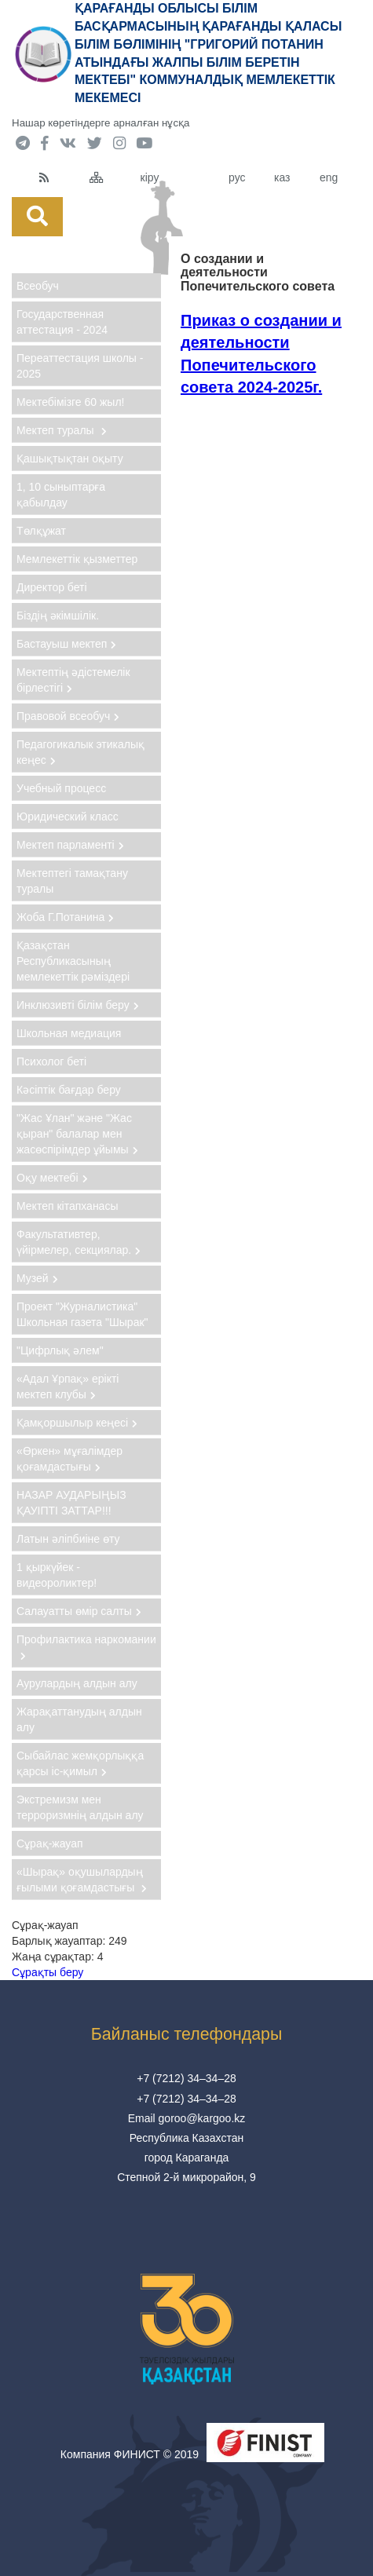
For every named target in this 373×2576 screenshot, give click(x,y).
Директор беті (51, 587)
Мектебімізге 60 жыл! (70, 402)
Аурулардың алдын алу (76, 1683)
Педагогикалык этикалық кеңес (80, 752)
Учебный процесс (61, 788)
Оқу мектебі (52, 1177)
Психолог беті (51, 1061)
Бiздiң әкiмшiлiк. (57, 615)
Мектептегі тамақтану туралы (72, 881)
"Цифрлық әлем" (60, 1350)
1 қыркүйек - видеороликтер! (56, 1575)
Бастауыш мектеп (66, 644)
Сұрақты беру (47, 1972)
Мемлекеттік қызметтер (76, 559)
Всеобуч (37, 286)
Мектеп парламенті (70, 845)
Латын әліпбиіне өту (68, 1539)
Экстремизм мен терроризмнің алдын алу (80, 1807)
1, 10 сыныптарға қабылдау (60, 494)
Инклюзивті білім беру (77, 1005)
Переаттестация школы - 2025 (79, 366)
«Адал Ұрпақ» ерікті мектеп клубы (67, 1386)
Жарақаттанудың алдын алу (79, 1719)
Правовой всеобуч (67, 716)
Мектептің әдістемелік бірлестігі (73, 680)
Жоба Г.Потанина (65, 917)
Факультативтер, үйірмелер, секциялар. (78, 1242)
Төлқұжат (41, 530)
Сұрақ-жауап (49, 1843)
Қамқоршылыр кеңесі (76, 1422)
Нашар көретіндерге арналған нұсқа (100, 123)
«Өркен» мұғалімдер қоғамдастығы (69, 1459)
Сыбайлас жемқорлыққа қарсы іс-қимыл (80, 1763)
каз (282, 177)
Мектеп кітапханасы (67, 1206)
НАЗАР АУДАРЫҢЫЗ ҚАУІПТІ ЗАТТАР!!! (71, 1503)
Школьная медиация (68, 1033)
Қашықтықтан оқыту (69, 458)
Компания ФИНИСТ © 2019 (129, 2454)
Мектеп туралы (61, 430)
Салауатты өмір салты (78, 1611)
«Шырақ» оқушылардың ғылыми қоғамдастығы (81, 1879)
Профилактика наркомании (86, 1647)
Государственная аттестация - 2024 (62, 322)
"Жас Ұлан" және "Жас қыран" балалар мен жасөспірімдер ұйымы (77, 1134)
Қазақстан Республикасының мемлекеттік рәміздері (73, 961)
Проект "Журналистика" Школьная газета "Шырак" (82, 1314)
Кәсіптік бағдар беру (68, 1089)
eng (329, 177)
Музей (37, 1278)
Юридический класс (67, 816)
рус (237, 177)
